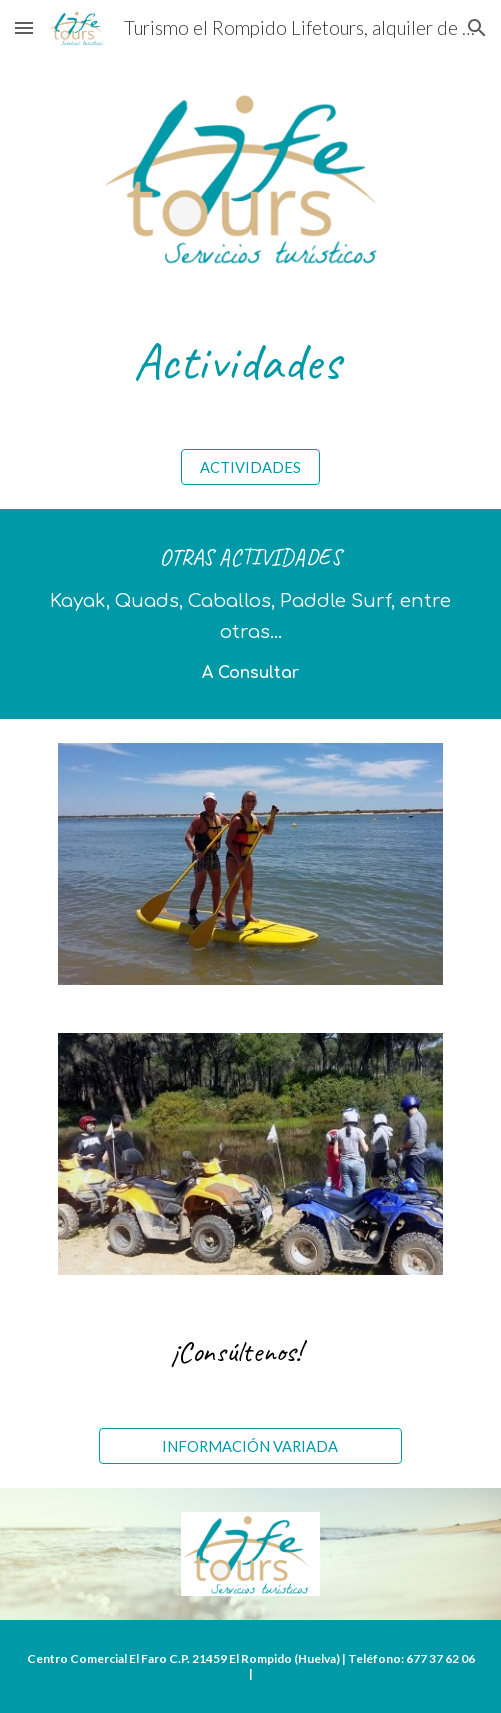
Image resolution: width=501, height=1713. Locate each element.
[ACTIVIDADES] (250, 467)
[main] (250, 362)
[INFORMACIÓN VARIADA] (250, 1446)
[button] (24, 27)
